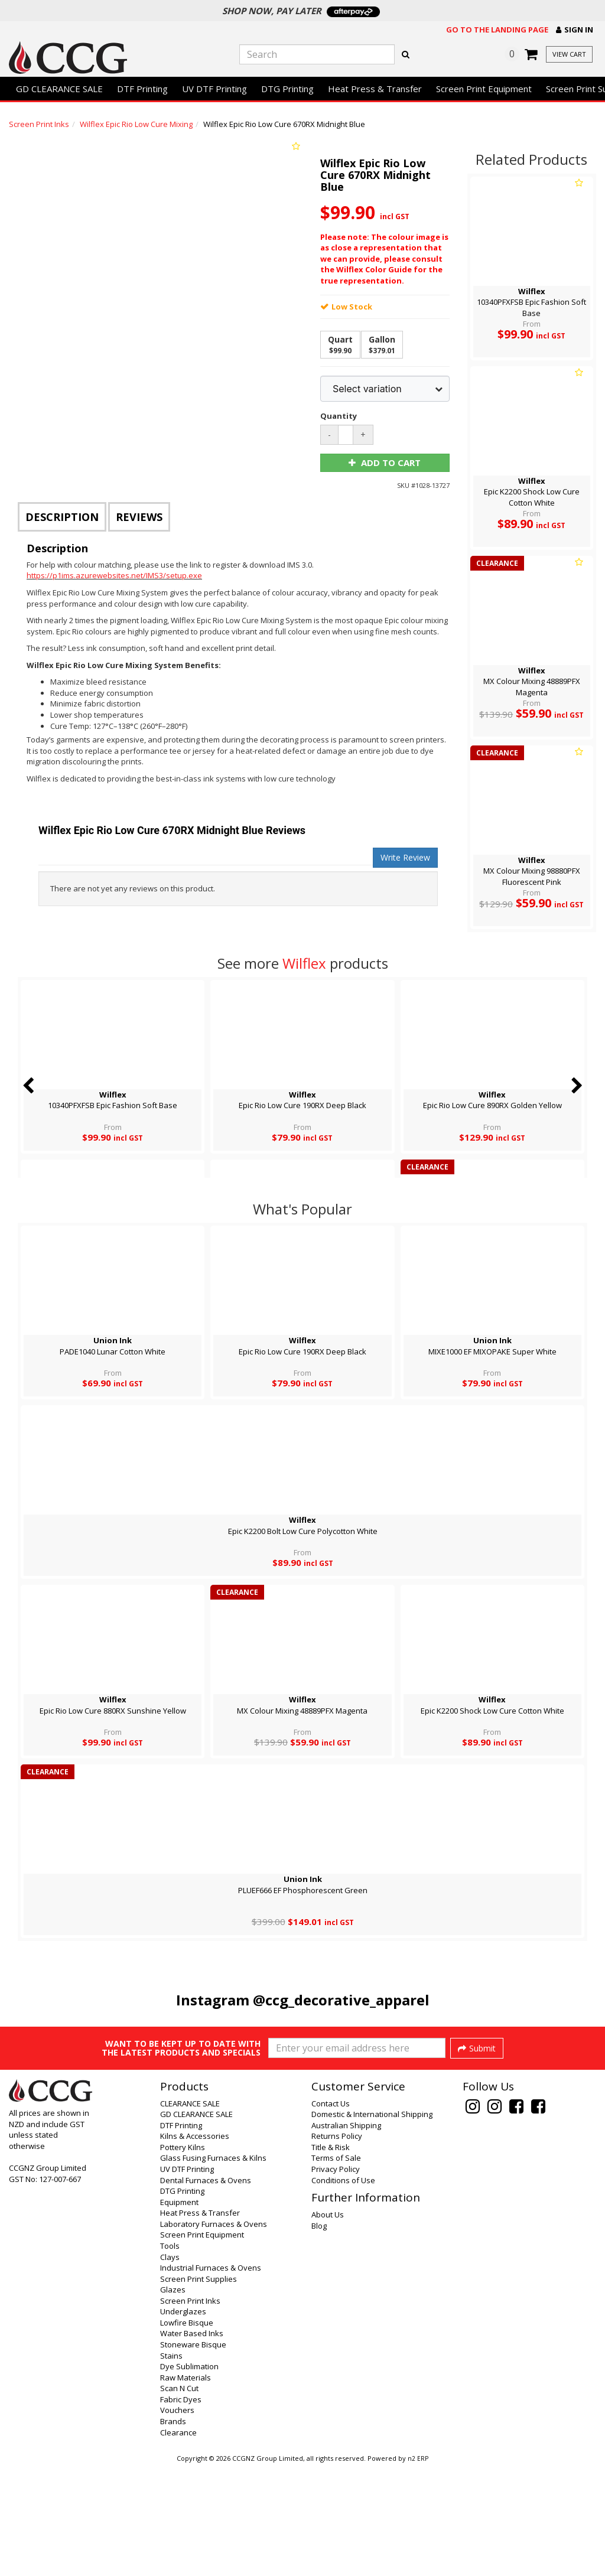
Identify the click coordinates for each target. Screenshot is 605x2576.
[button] (574, 29)
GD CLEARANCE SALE (59, 89)
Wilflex (304, 963)
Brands (173, 2530)
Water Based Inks (191, 2442)
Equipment (179, 2311)
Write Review (405, 857)
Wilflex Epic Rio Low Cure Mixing (136, 124)
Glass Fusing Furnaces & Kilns (213, 2267)
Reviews (139, 517)
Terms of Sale (336, 2267)
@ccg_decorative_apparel (341, 2000)
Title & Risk (330, 2256)
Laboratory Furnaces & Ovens (213, 2333)
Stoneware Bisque (193, 2453)
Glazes (173, 2398)
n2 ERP (418, 2568)
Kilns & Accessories (194, 2245)
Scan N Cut (179, 2497)
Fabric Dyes (180, 2508)
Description (62, 517)
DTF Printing (142, 89)
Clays (170, 2366)
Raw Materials (185, 2486)
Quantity (336, 416)
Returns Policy (336, 2245)
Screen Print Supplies (198, 2388)
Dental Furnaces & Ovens (205, 2289)
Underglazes (183, 2420)
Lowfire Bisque (186, 2432)
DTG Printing (287, 89)
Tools (170, 2355)
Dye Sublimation (189, 2475)
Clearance (178, 2541)
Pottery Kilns (182, 2256)
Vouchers (177, 2519)
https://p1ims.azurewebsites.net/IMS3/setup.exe (114, 575)
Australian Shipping (346, 2234)
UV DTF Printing (214, 89)
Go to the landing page (497, 29)
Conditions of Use (343, 2289)
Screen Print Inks (39, 124)
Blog (319, 2335)
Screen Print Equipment (484, 89)
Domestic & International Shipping (371, 2223)
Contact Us (330, 2212)
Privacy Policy (335, 2278)
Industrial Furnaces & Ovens (210, 2377)
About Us (327, 2323)
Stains (171, 2465)
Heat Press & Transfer (375, 89)
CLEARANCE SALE (190, 2212)
